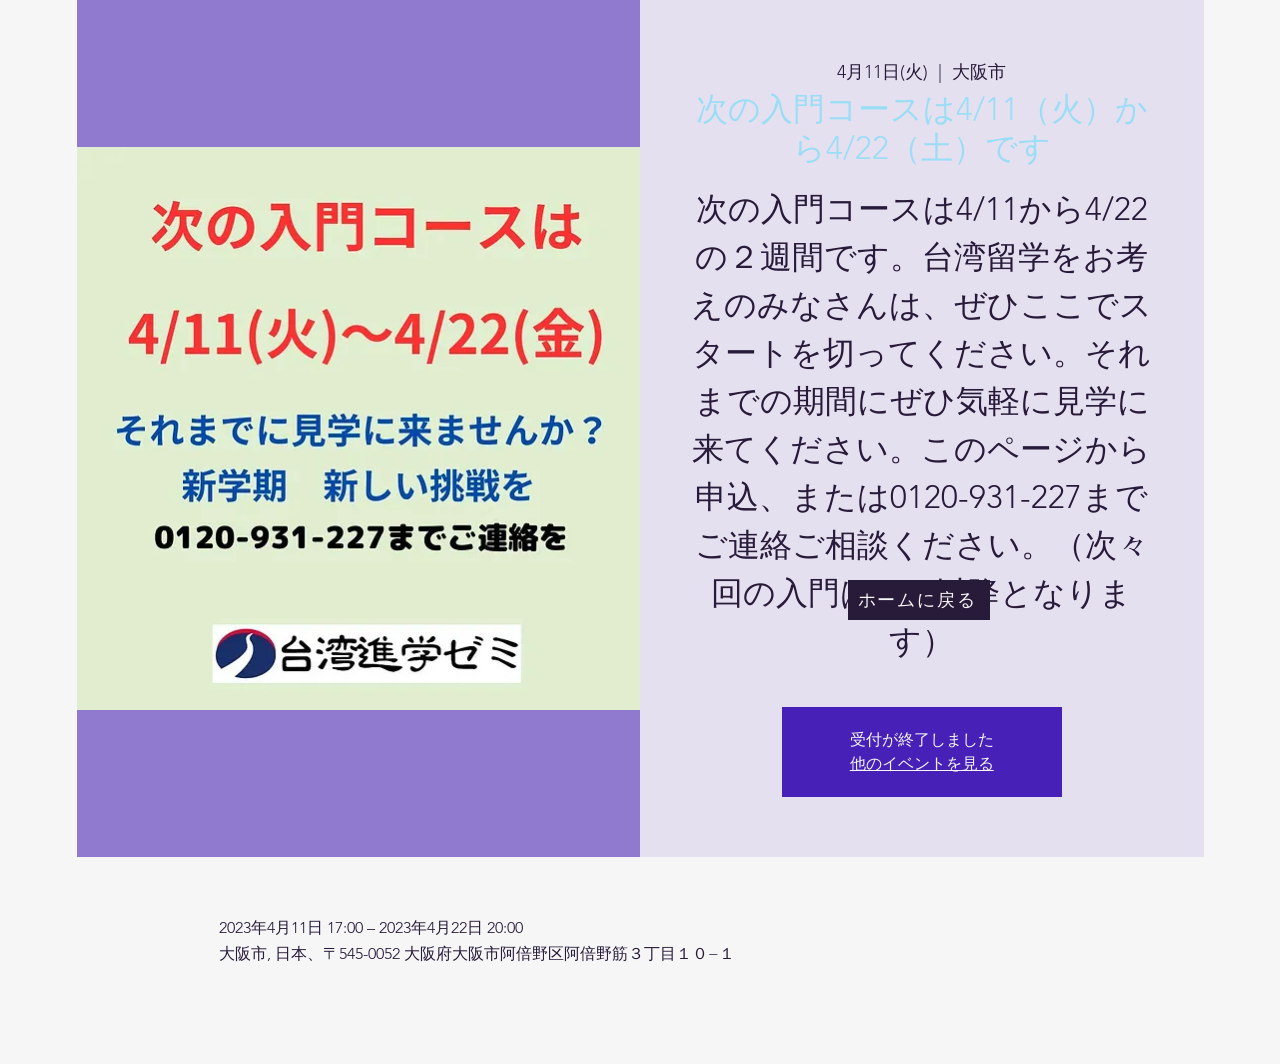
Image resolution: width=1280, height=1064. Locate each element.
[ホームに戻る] (919, 600)
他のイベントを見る (922, 763)
